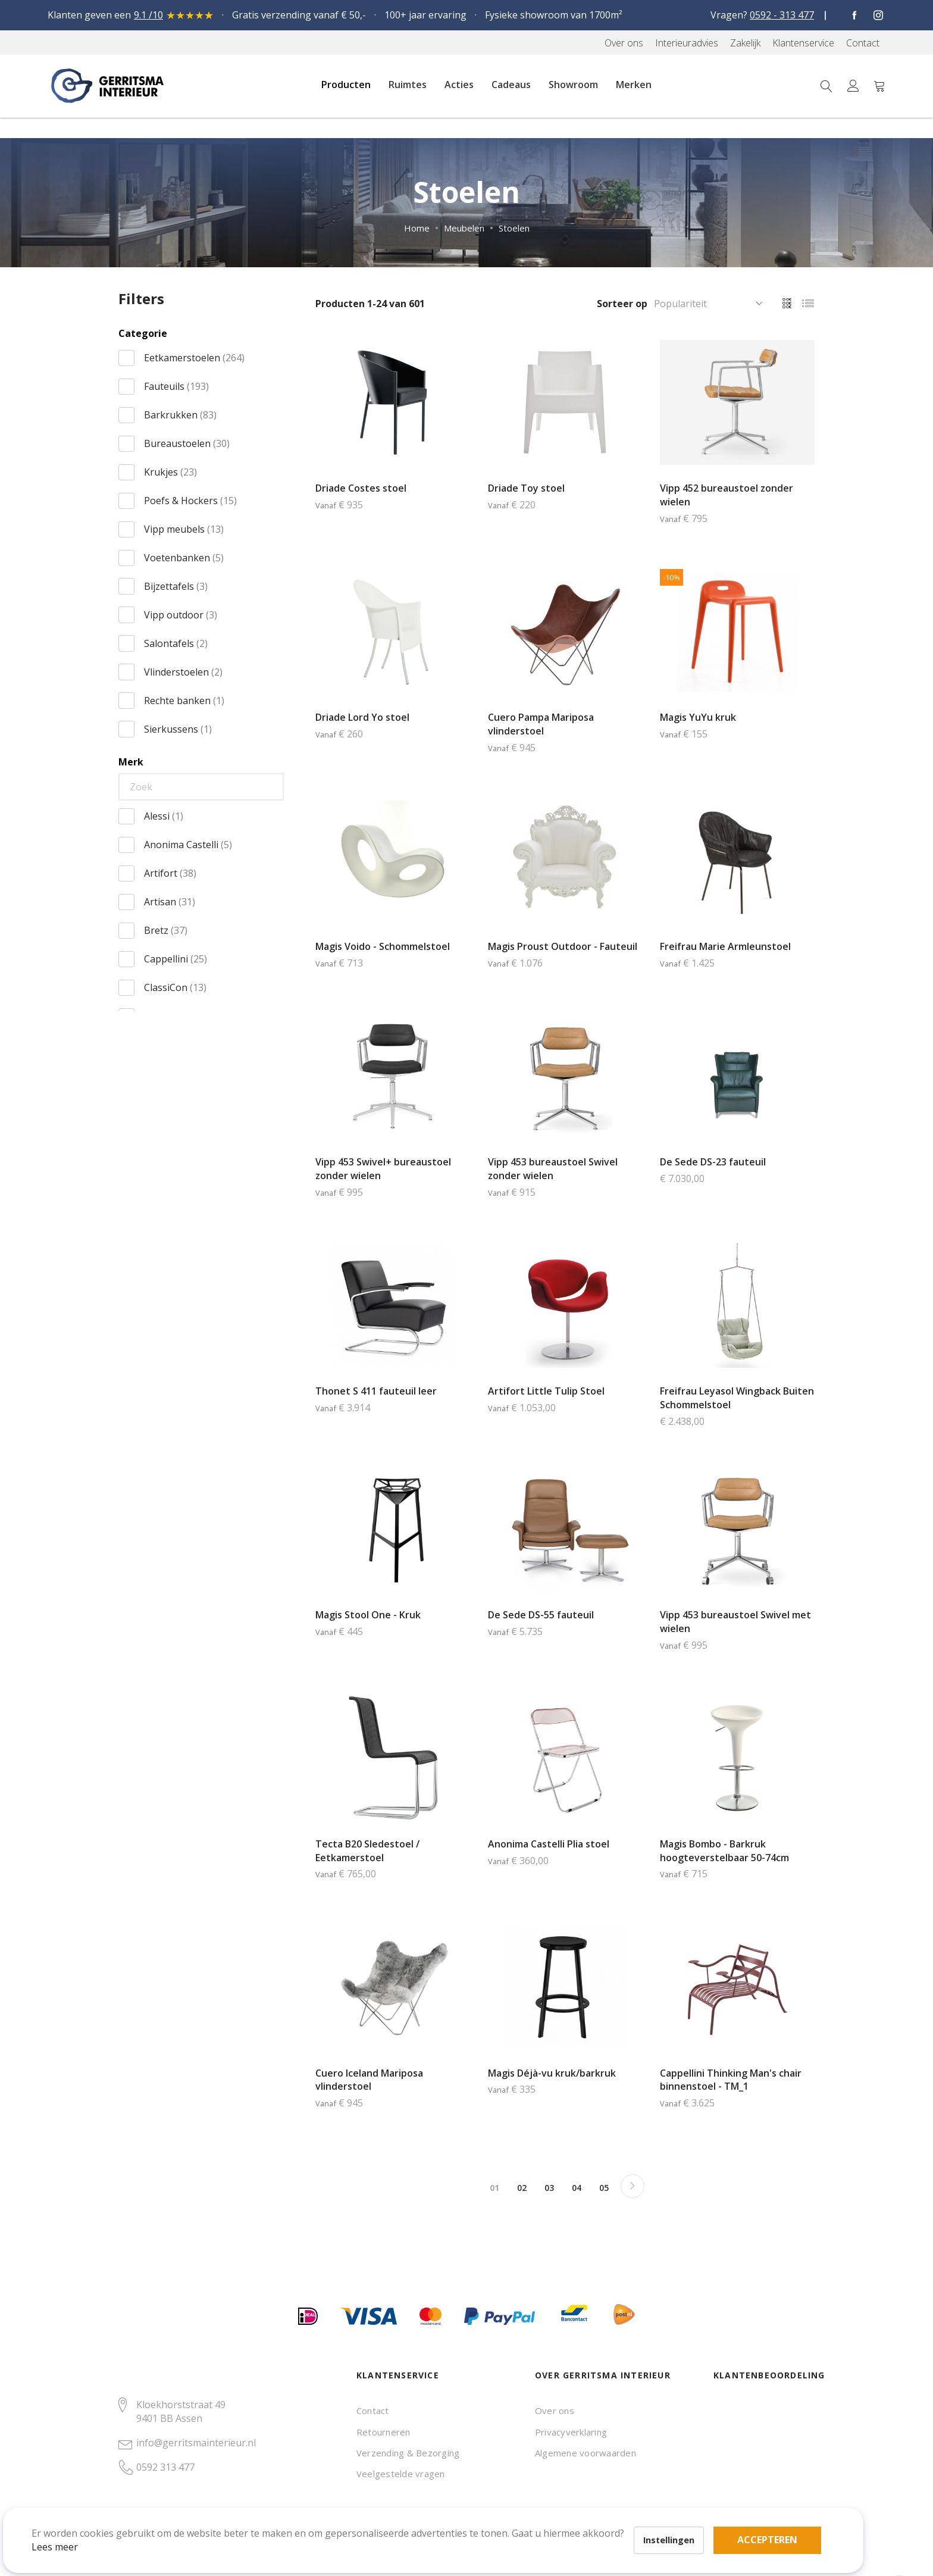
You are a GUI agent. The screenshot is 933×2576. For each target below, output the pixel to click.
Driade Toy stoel (526, 488)
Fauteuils (176, 386)
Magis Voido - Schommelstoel (382, 946)
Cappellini (175, 958)
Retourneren (383, 2432)
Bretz (165, 930)
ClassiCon (175, 987)
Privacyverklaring (571, 2432)
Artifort (170, 873)
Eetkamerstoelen (194, 357)
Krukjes (170, 472)
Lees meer (71, 2530)
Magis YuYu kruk (698, 717)
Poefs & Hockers (190, 500)
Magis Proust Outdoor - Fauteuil (562, 946)
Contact (372, 2410)
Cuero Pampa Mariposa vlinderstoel (541, 724)
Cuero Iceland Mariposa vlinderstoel (369, 2080)
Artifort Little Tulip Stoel (546, 1391)
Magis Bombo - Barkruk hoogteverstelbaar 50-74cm (724, 1850)
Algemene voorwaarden (585, 2453)
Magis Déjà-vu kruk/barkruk (552, 2073)
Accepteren (413, 2510)
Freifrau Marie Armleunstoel (725, 946)
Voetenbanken (184, 557)
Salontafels (176, 643)
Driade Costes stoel (360, 488)
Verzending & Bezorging (407, 2453)
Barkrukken (180, 414)
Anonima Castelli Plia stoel (548, 1843)
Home (417, 228)
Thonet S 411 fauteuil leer (376, 1391)
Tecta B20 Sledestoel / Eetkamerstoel (367, 1850)
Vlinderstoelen (183, 672)
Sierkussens (178, 729)
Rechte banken (184, 700)
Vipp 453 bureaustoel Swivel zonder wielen (553, 1168)
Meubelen (464, 228)
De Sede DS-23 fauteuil (713, 1161)
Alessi (163, 816)
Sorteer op (622, 303)
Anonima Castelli (188, 844)
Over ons (554, 2410)
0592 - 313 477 (782, 14)
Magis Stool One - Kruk (368, 1614)
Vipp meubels (184, 529)
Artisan (169, 901)
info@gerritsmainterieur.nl (196, 2442)
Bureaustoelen (187, 443)
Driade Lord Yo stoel (362, 717)
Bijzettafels (176, 586)
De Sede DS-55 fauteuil (541, 1614)
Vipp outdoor (180, 614)
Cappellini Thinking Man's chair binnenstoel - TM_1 (730, 2080)
